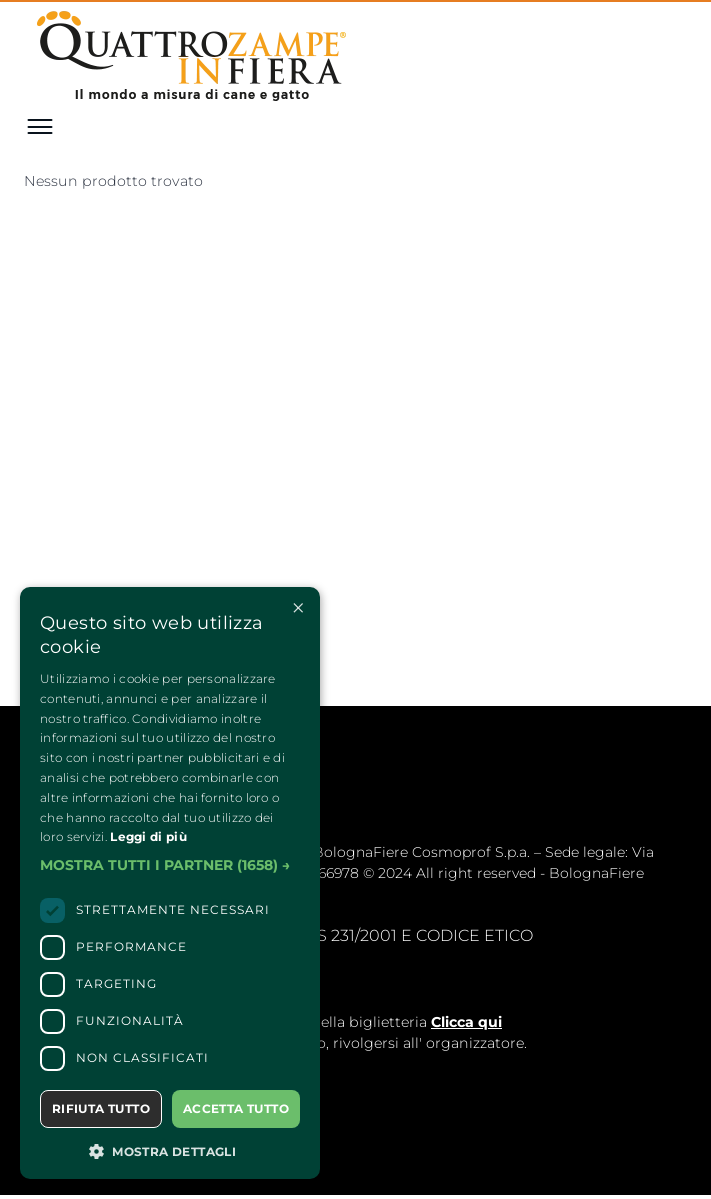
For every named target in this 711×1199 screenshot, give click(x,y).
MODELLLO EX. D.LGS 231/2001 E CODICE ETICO (344, 935)
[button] (170, 866)
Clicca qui (466, 1022)
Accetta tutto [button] (236, 1108)
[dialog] (170, 883)
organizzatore (475, 1043)
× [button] (297, 608)
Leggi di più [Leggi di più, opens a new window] (148, 836)
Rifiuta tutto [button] (101, 1108)
